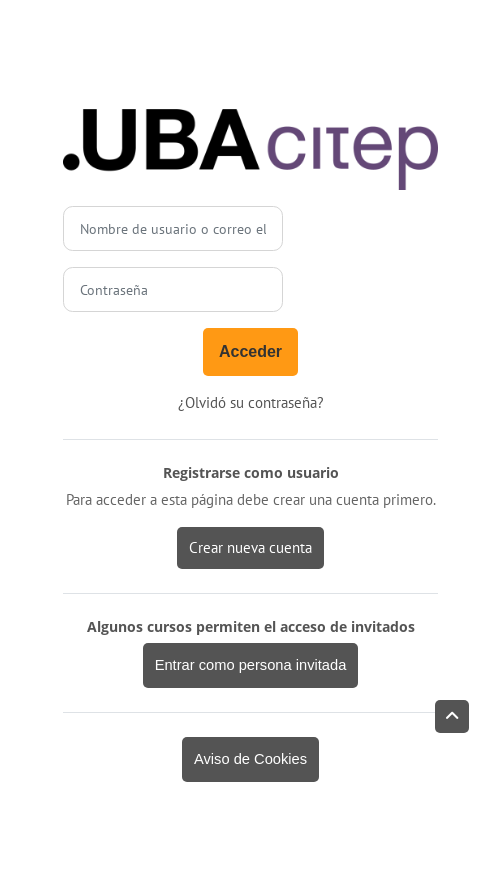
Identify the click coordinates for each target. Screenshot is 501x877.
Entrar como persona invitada (251, 665)
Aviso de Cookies (250, 759)
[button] (452, 716)
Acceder (250, 351)
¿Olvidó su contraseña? (251, 402)
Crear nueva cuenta (250, 547)
